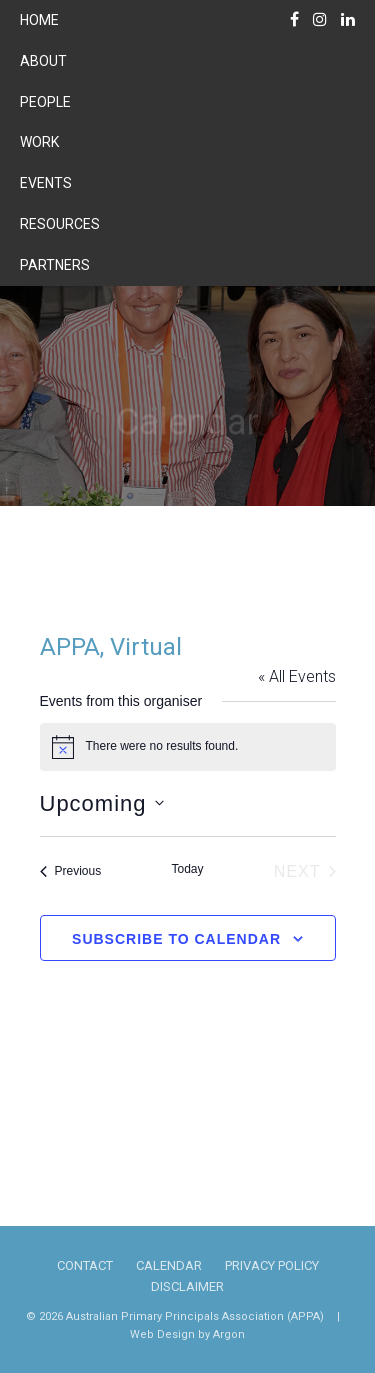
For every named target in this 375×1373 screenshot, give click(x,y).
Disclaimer (187, 1286)
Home (39, 20)
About (43, 61)
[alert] (188, 747)
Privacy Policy (272, 1265)
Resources (60, 224)
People (45, 102)
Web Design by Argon (187, 1334)
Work (39, 142)
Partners (55, 265)
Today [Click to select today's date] (187, 869)
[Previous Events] (71, 872)
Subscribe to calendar (176, 939)
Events (46, 183)
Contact (85, 1265)
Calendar (169, 1265)
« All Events (297, 676)
